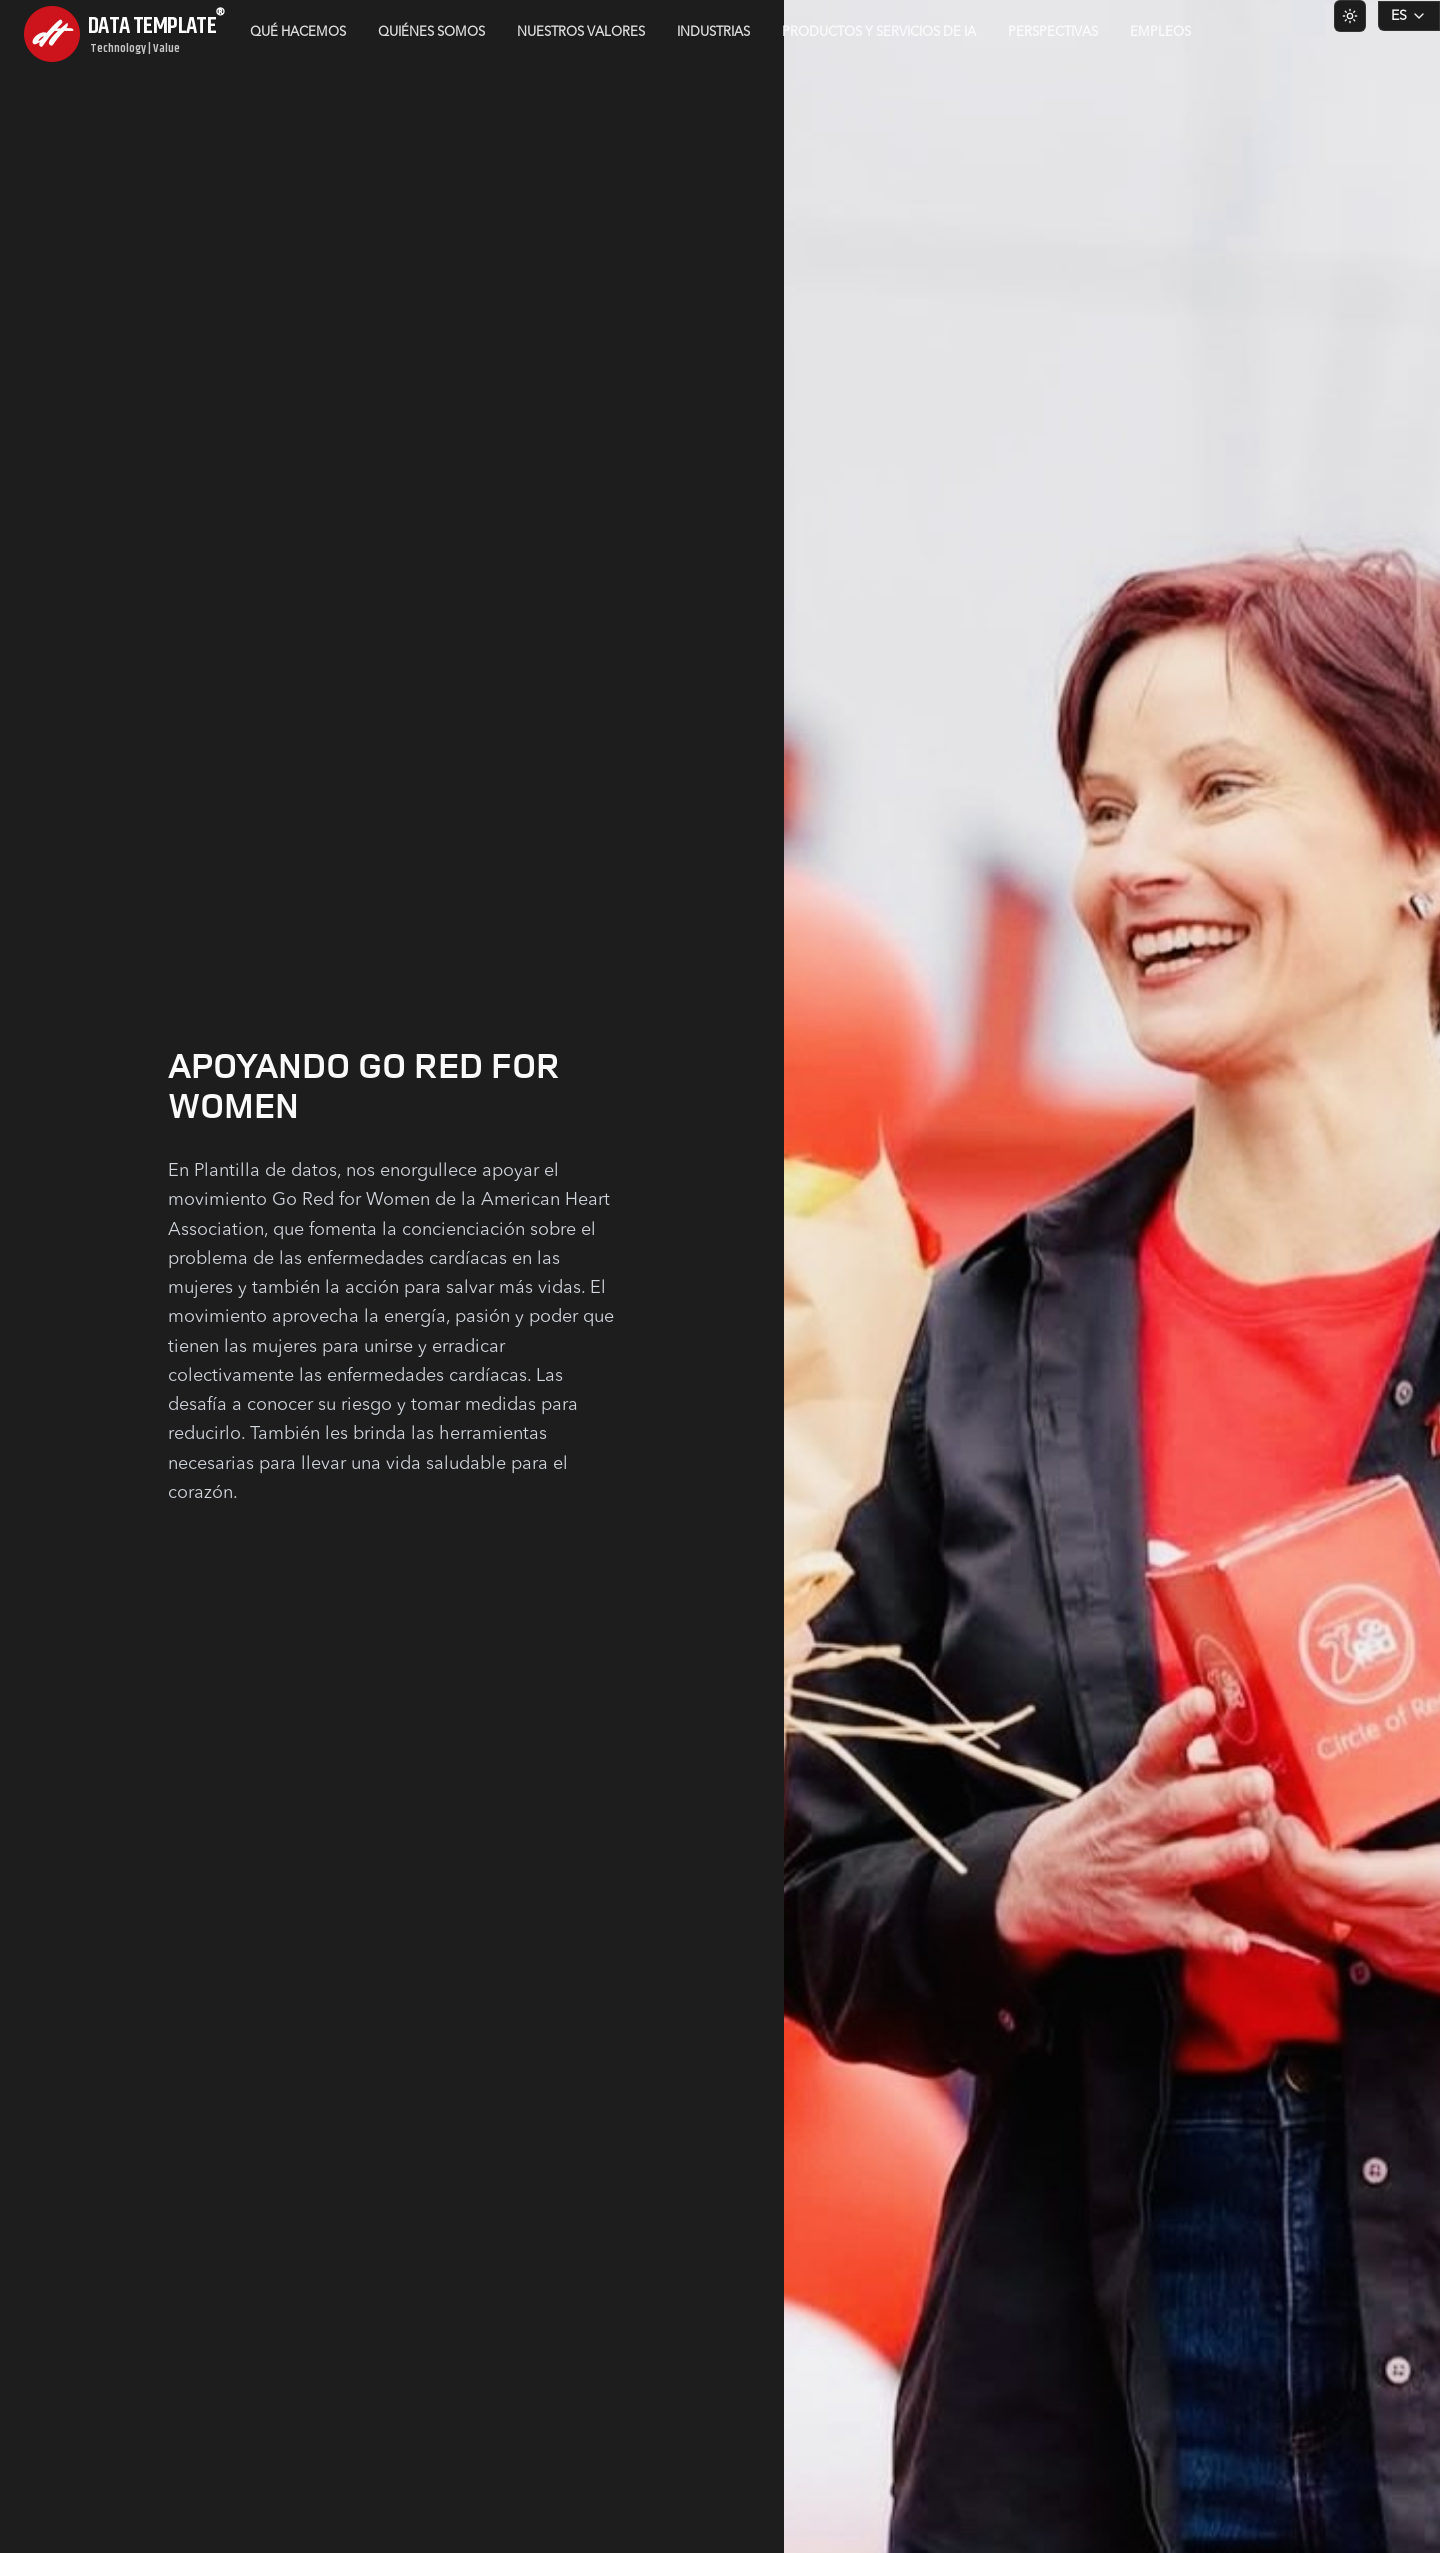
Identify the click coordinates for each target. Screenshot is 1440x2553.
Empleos (1160, 32)
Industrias (713, 32)
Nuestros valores (581, 32)
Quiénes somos (431, 32)
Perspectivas (1053, 32)
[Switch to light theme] (1350, 16)
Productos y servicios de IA (879, 32)
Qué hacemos (298, 32)
